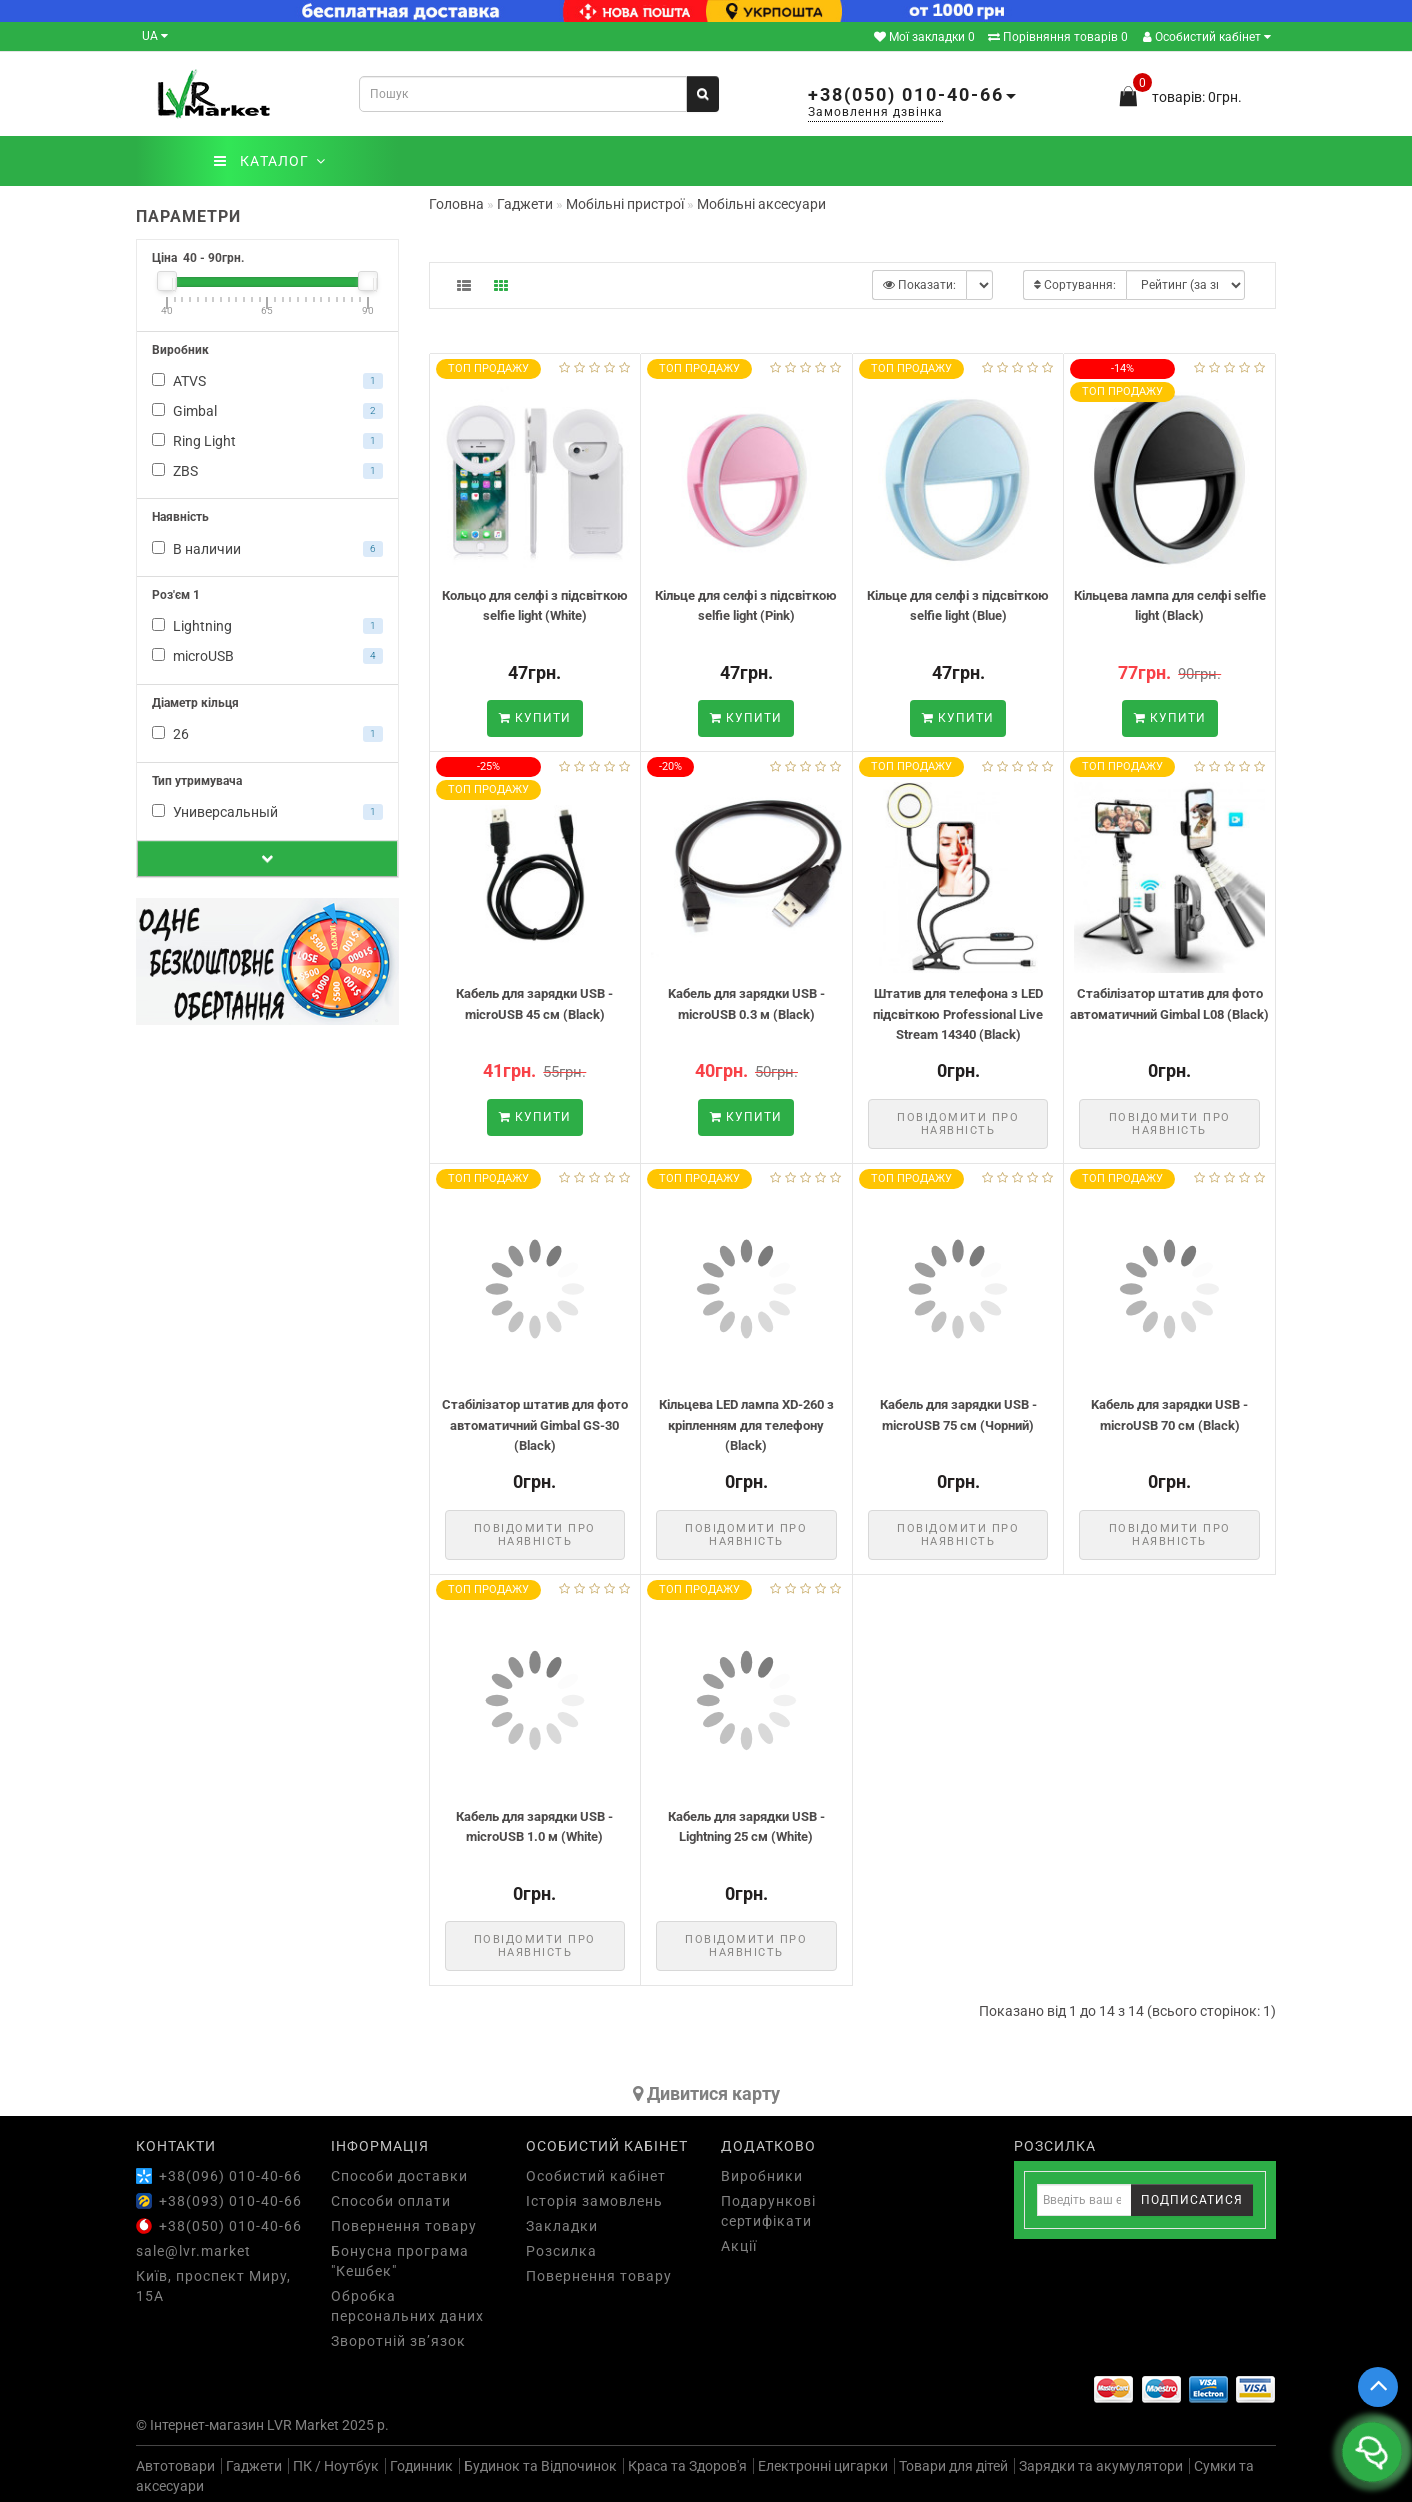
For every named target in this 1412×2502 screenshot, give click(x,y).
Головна (456, 204)
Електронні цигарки (823, 2466)
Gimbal (267, 411)
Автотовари (175, 2466)
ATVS (267, 381)
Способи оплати (391, 2201)
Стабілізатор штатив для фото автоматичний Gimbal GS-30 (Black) (535, 1425)
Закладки (562, 2226)
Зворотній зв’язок (398, 2341)
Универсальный (267, 812)
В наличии (267, 549)
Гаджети (254, 2466)
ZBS (267, 471)
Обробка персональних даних (407, 2306)
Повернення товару (404, 2226)
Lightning (267, 626)
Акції (739, 2246)
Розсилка (561, 2251)
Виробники (762, 2176)
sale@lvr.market (193, 2251)
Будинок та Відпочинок (540, 2466)
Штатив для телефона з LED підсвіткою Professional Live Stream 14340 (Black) (958, 1014)
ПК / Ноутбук (336, 2466)
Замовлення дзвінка (875, 112)
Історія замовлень (594, 2201)
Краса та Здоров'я (687, 2466)
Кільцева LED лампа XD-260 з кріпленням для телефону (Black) (746, 1425)
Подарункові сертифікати (768, 2211)
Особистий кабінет (1207, 37)
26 (267, 734)
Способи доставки (399, 2176)
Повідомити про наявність (958, 1124)
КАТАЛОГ (269, 161)
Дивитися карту (706, 2093)
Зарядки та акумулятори (1101, 2466)
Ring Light (267, 441)
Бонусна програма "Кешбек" (400, 2261)
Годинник (421, 2466)
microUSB (267, 656)
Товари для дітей (953, 2466)
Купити (535, 718)
